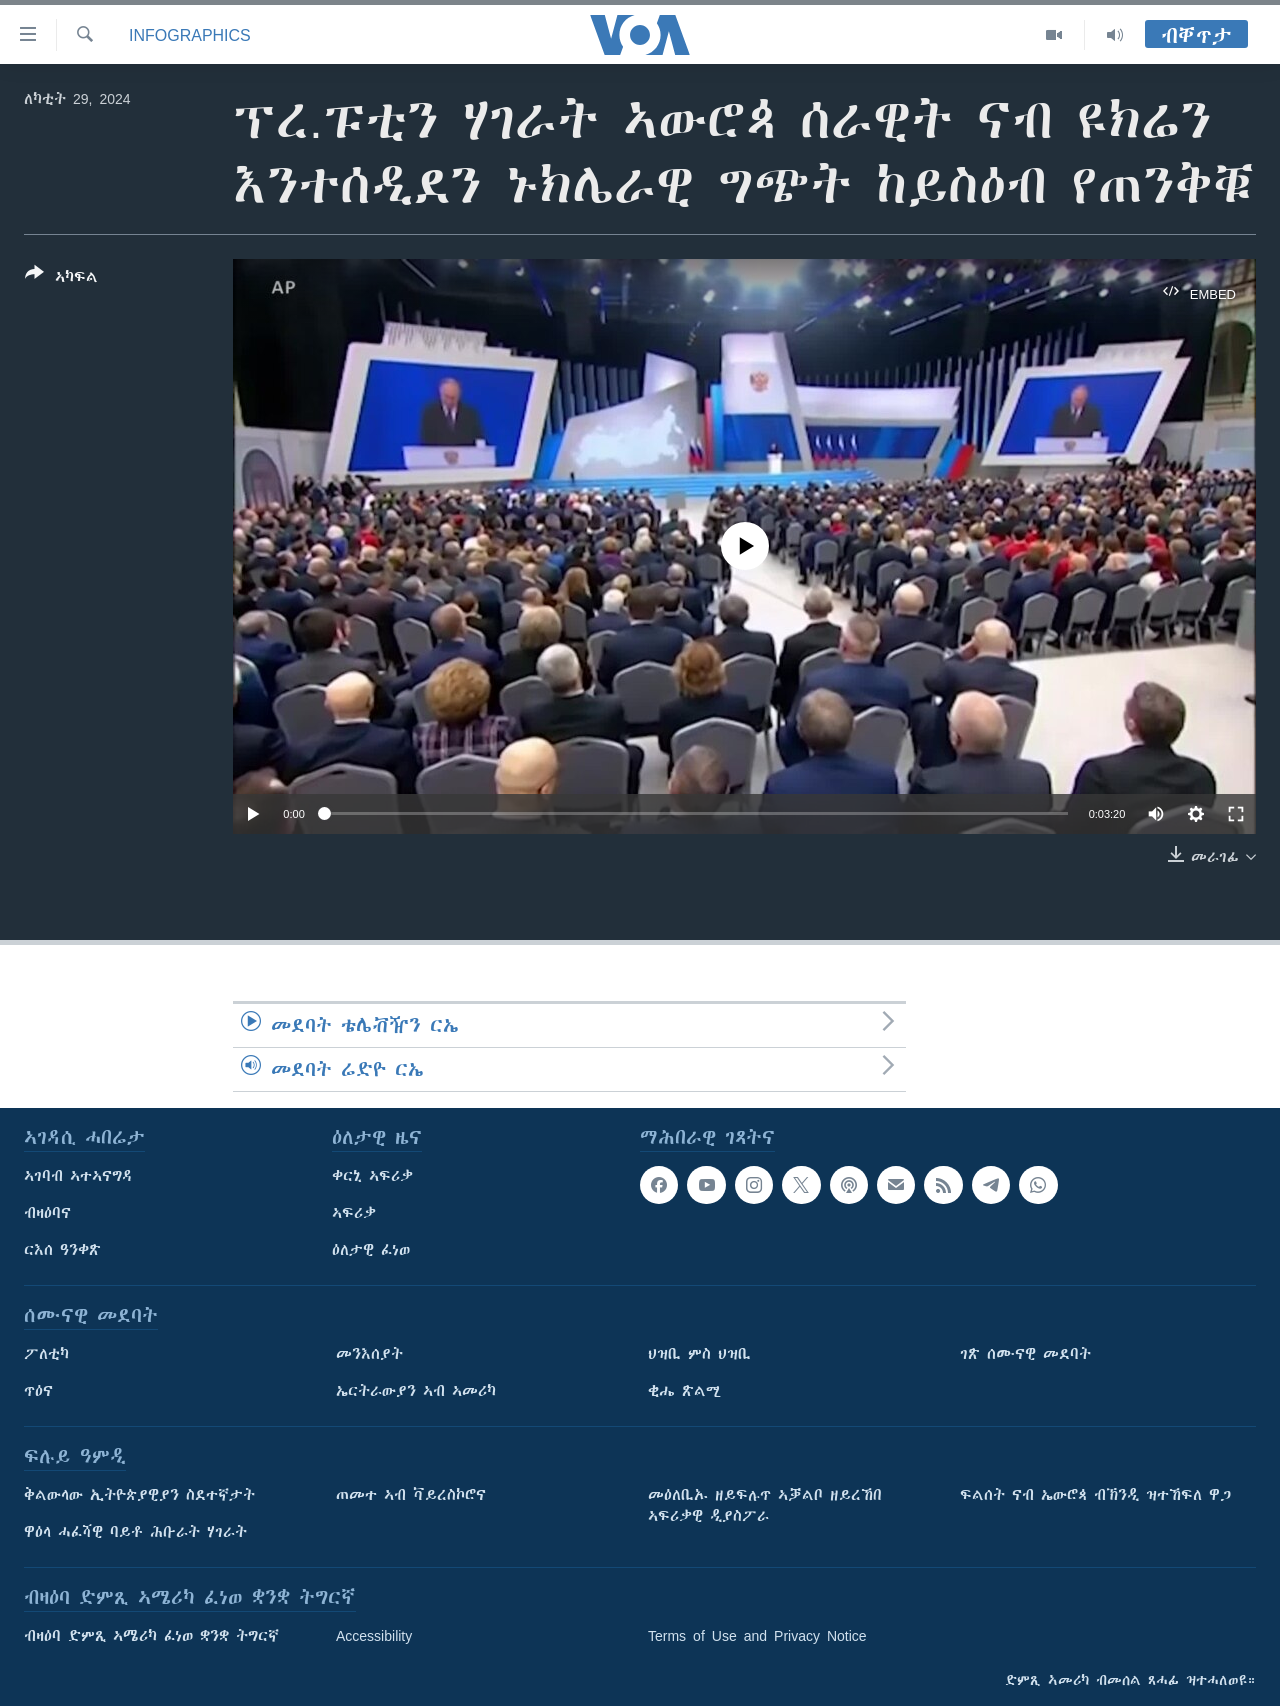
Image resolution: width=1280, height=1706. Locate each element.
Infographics (190, 35)
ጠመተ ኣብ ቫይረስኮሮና (411, 1495)
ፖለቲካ (46, 1354)
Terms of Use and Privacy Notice (757, 1636)
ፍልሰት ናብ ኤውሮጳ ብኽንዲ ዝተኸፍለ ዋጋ (1095, 1495)
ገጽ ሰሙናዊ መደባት (1025, 1354)
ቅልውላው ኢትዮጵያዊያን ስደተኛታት (139, 1495)
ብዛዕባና (47, 1213)
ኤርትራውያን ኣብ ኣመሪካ (416, 1391)
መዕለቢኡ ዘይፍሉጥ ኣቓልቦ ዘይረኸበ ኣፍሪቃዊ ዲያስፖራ (765, 1505)
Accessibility (374, 1636)
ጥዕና (38, 1391)
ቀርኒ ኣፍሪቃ (372, 1176)
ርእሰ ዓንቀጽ (62, 1250)
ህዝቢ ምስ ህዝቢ (699, 1354)
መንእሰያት (369, 1354)
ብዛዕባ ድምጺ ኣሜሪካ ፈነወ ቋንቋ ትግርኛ (151, 1636)
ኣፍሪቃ (354, 1213)
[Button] (61, 279)
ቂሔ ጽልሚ (684, 1391)
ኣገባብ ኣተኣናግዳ (78, 1176)
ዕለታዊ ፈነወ (371, 1250)
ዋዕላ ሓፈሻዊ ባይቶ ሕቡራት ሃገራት (135, 1532)
